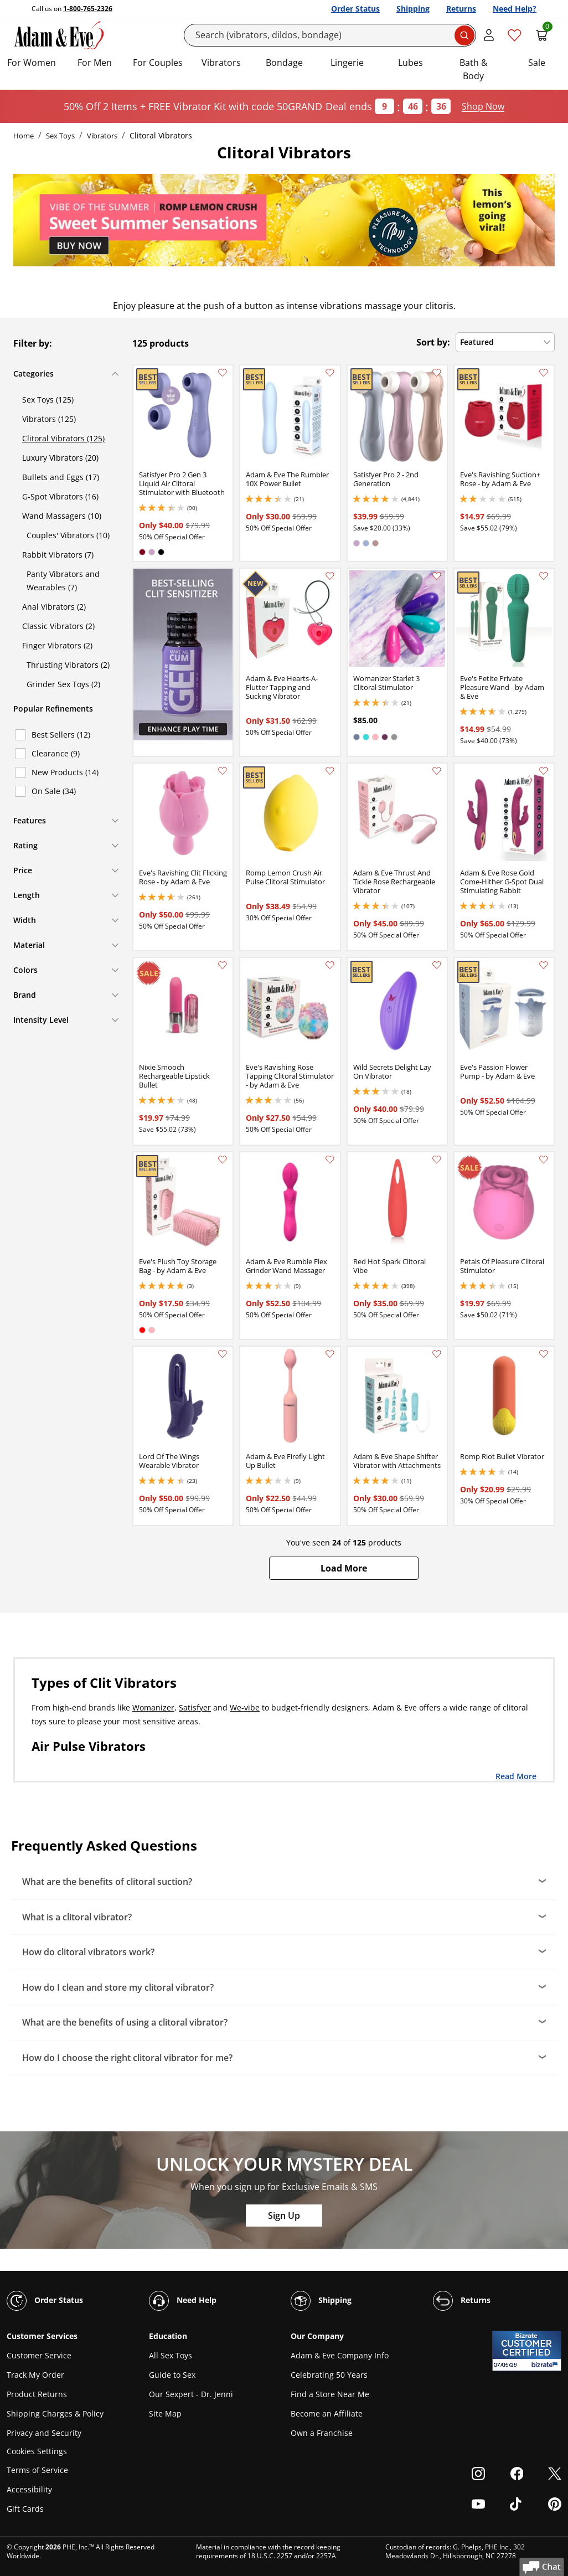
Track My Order (35, 2374)
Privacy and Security (44, 2433)
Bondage (284, 62)
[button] (344, 1568)
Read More (515, 1776)
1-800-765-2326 (87, 8)
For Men (95, 62)
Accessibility (29, 2489)
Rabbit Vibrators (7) (58, 554)
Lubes (410, 62)
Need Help (182, 2301)
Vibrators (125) (49, 419)
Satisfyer (195, 1707)
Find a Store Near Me (330, 2394)
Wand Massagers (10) (61, 516)
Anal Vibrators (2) (54, 606)
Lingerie (347, 62)
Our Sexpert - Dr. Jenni (191, 2394)
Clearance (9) (56, 753)
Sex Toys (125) (48, 399)
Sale (536, 62)
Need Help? (514, 8)
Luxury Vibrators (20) (60, 457)
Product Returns (37, 2394)
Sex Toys (60, 136)
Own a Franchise (322, 2433)
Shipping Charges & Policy (55, 2413)
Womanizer (153, 1707)
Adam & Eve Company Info (340, 2355)
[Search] (330, 35)
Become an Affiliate (327, 2413)
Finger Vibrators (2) (57, 645)
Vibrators (221, 62)
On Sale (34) (54, 791)
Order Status (355, 8)
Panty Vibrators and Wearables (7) (63, 581)
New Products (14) (65, 772)
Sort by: (433, 342)
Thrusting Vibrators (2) (68, 665)
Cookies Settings (37, 2451)
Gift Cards (25, 2508)
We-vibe (245, 1707)
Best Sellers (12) (61, 734)
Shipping (413, 8)
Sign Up (284, 2215)
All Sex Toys (170, 2355)
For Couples (158, 62)
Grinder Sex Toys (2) (63, 684)
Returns (461, 8)
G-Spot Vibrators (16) (60, 496)
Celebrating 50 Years (329, 2374)
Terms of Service (37, 2470)
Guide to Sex (172, 2374)
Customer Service (39, 2355)
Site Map (165, 2413)
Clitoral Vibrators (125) (63, 438)
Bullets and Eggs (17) (60, 477)
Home (23, 136)
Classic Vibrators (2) (58, 626)
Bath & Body (473, 69)
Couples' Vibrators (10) (68, 535)
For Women (31, 62)
